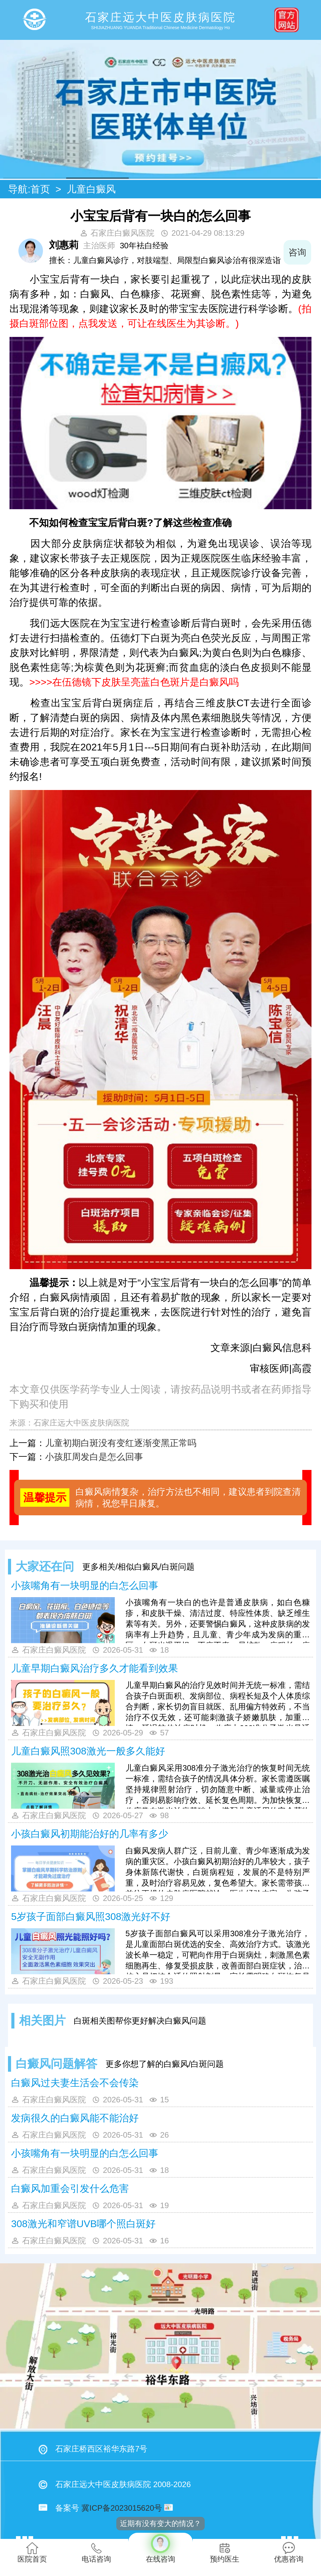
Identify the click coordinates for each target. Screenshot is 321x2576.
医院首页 (32, 2552)
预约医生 (224, 2552)
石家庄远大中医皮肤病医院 (81, 1422)
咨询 (297, 252)
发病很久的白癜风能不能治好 (75, 2118)
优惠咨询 (289, 2552)
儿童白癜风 (91, 189)
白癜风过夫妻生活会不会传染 (75, 2082)
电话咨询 (96, 2552)
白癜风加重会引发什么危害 (70, 2188)
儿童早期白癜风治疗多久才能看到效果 (94, 1668)
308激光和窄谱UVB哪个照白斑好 (83, 2223)
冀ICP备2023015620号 (121, 2508)
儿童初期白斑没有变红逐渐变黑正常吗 (120, 1443)
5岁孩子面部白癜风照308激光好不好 (90, 1916)
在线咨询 (160, 2548)
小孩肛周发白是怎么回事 (94, 1457)
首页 (40, 189)
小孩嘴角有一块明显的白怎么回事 (84, 1585)
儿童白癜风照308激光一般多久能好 (88, 1751)
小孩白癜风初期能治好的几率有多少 (89, 1833)
